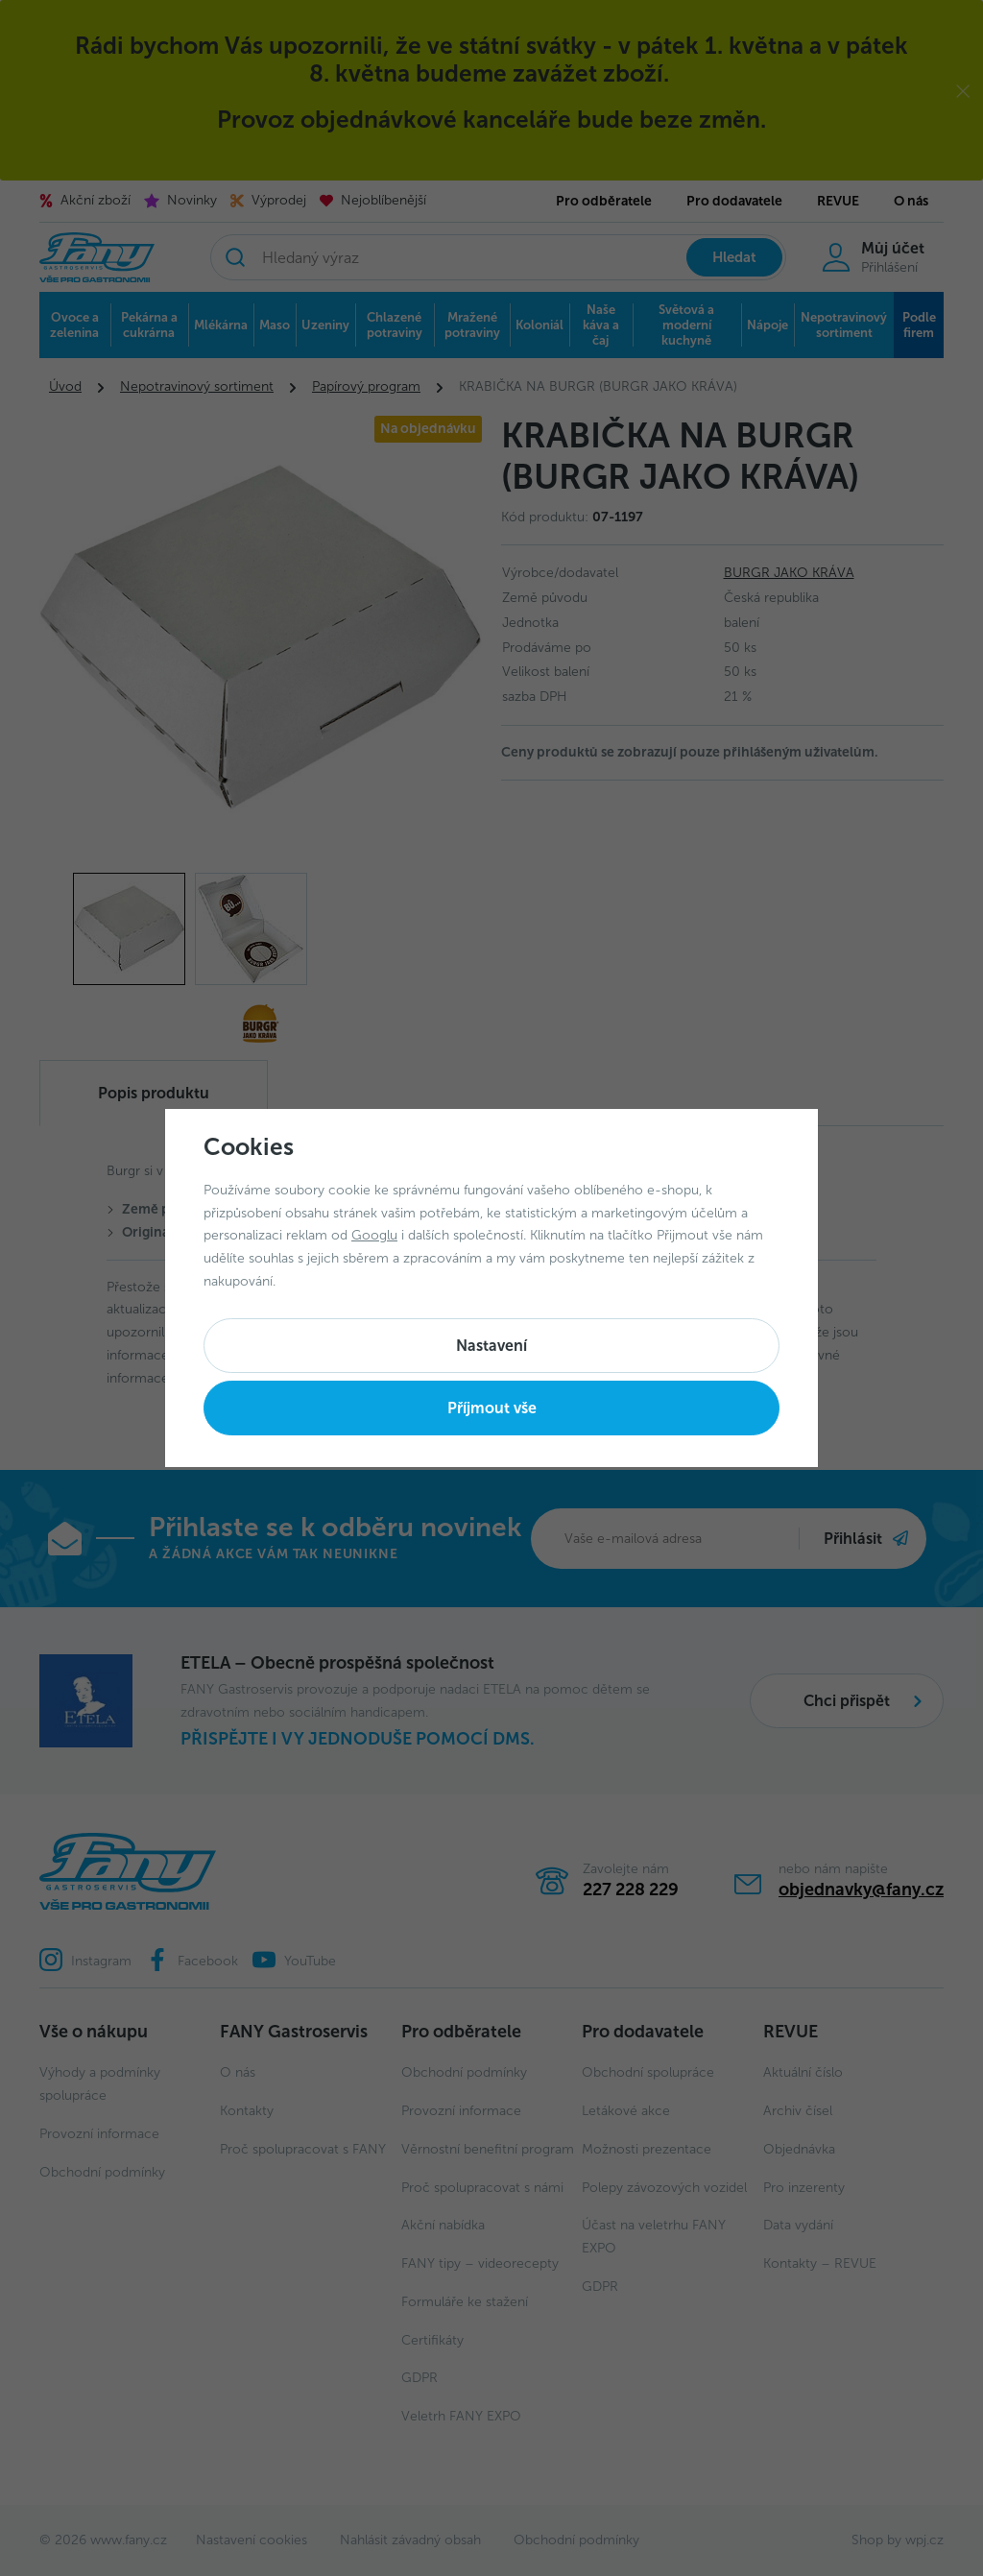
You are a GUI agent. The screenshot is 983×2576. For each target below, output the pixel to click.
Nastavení (491, 1345)
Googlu (374, 1235)
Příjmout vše (492, 1408)
